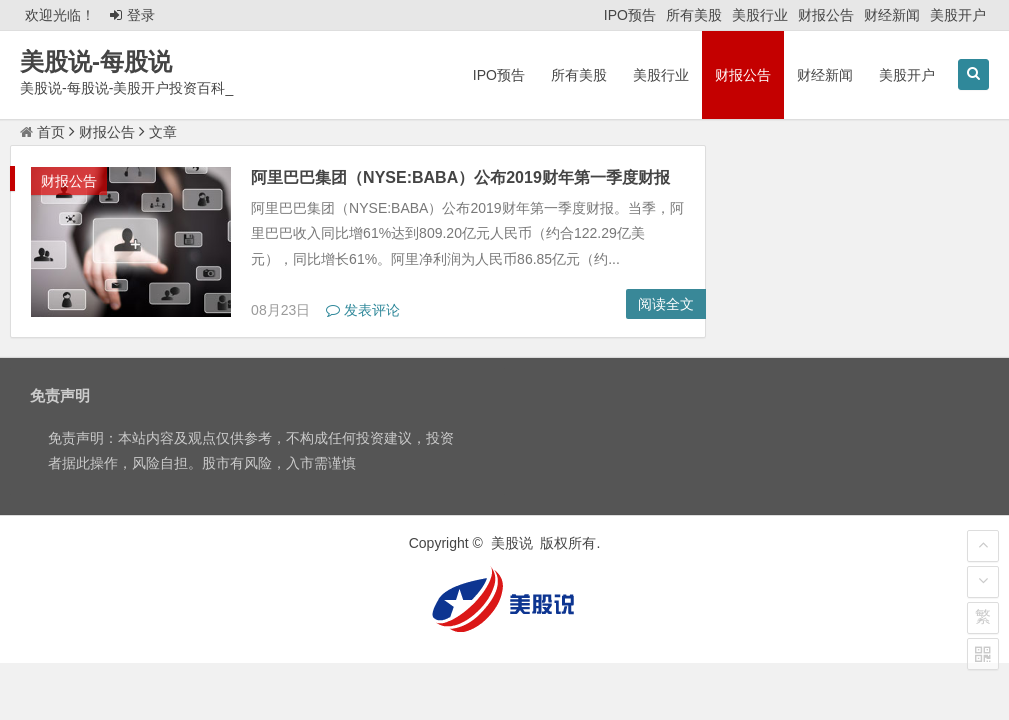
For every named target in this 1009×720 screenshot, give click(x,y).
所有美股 (694, 15)
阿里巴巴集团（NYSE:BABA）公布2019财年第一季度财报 (460, 177)
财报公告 (826, 15)
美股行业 (760, 15)
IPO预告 (630, 15)
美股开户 (958, 15)
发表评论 (363, 310)
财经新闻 (892, 15)
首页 (42, 132)
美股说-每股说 (96, 61)
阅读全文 (666, 304)
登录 (132, 15)
